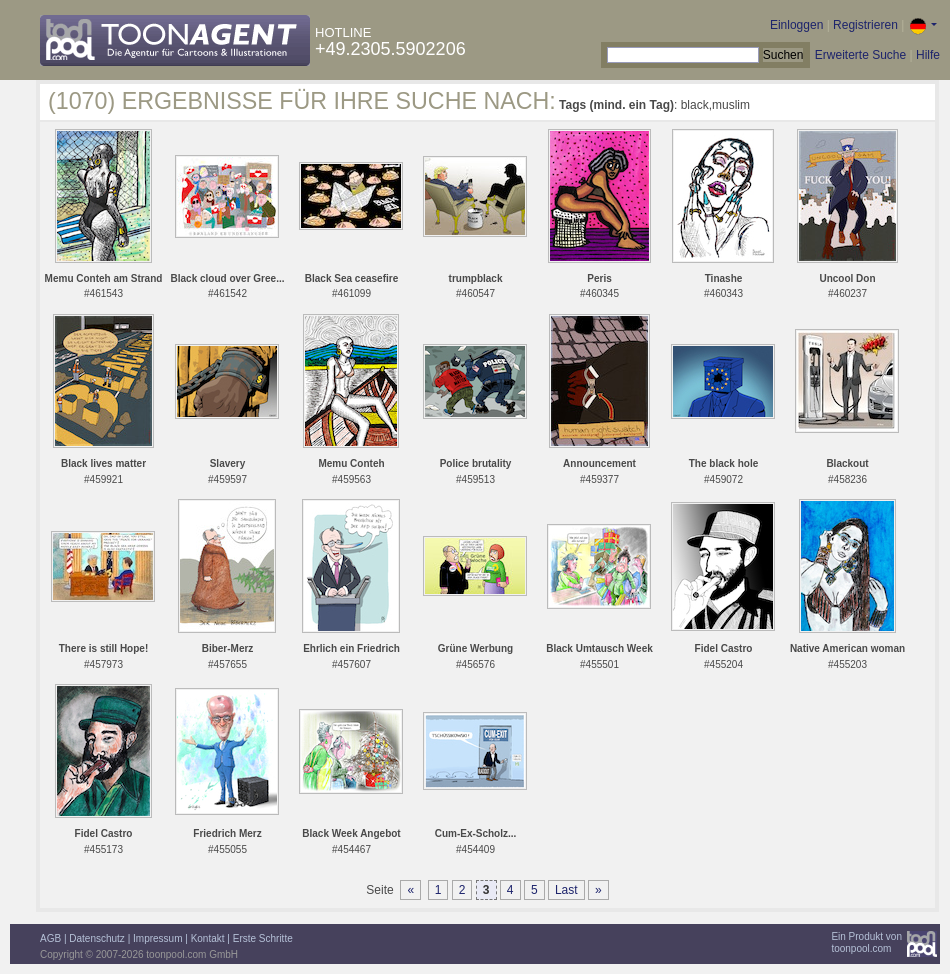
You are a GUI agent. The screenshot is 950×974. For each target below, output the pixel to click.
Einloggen (796, 25)
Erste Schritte (263, 938)
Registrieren (865, 25)
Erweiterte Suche (860, 55)
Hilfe (928, 55)
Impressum (157, 938)
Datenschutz (97, 938)
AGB (50, 938)
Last (566, 890)
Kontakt (208, 938)
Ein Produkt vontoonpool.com (866, 942)
